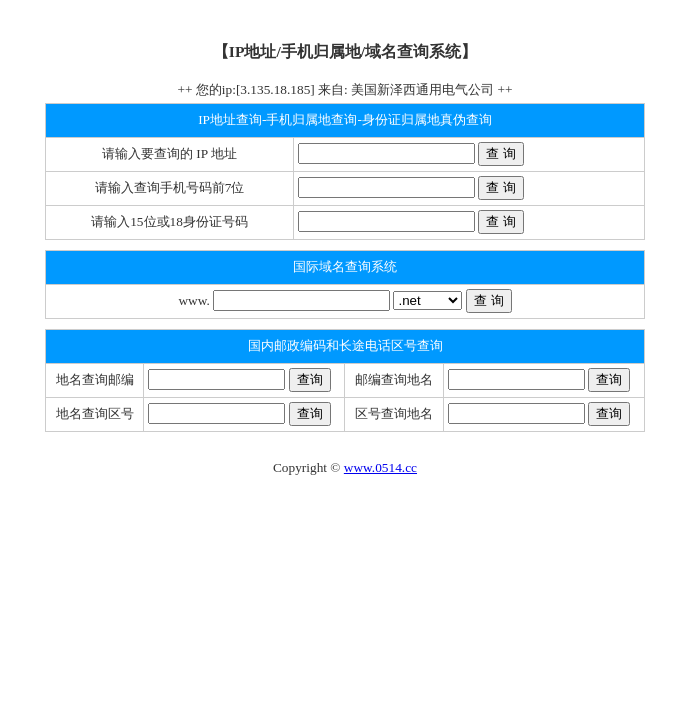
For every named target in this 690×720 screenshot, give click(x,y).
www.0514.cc (380, 467)
